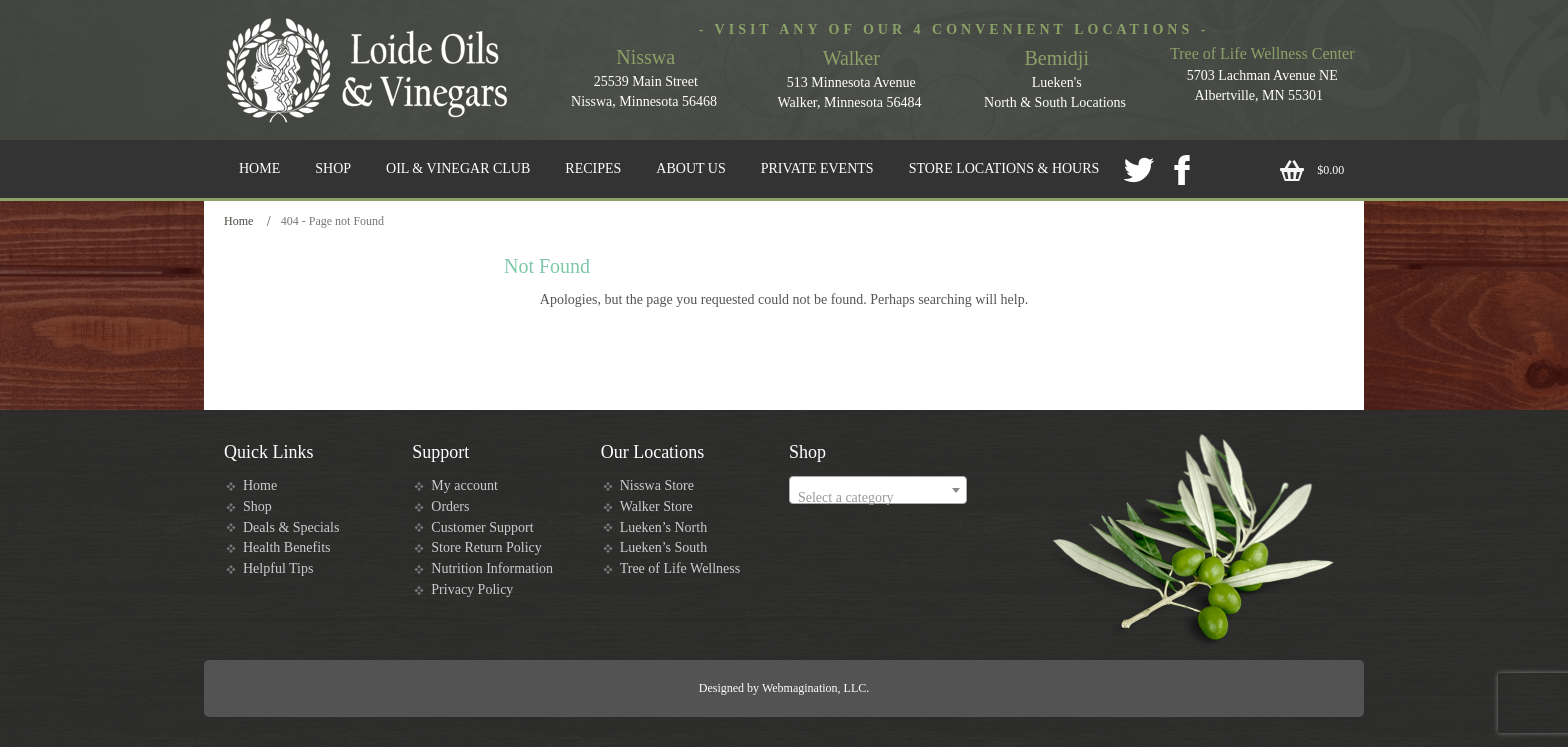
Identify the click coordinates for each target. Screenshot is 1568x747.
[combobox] (878, 490)
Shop (257, 506)
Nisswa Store (657, 485)
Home (238, 221)
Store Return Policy (486, 547)
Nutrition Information (492, 568)
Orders (450, 506)
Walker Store (656, 506)
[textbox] (878, 498)
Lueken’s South (664, 547)
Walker (851, 58)
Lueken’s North (663, 527)
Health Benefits (286, 547)
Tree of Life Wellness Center (1262, 53)
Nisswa (645, 57)
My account (464, 485)
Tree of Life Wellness (680, 568)
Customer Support (482, 527)
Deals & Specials (291, 527)
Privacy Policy (472, 589)
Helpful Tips (278, 568)
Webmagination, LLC (814, 688)
